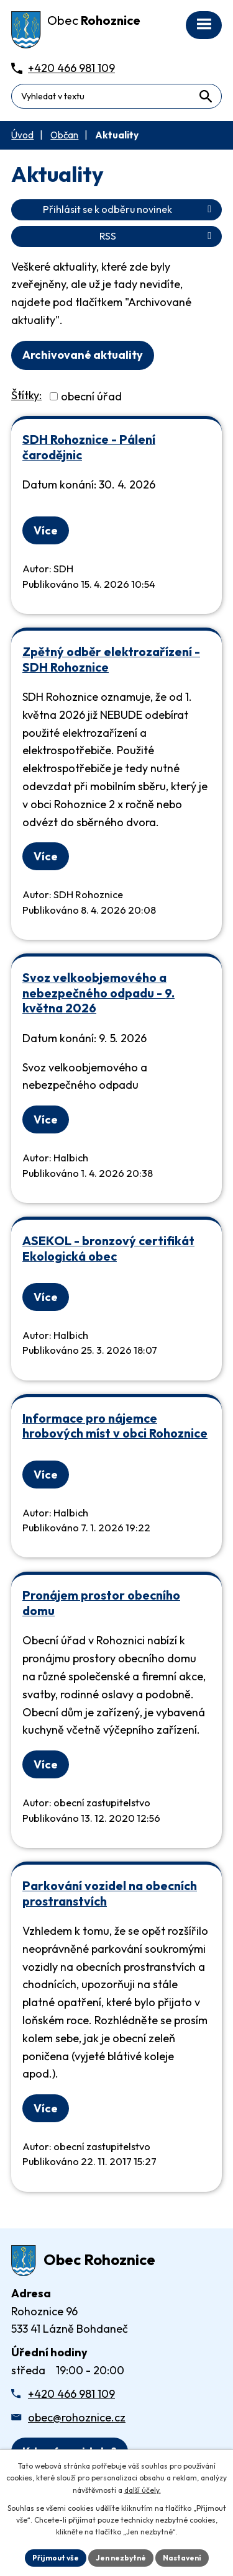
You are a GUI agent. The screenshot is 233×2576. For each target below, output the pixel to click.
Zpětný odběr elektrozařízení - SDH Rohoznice (111, 659)
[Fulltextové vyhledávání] (116, 96)
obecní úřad (91, 396)
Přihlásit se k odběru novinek (129, 209)
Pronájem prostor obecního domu (101, 1602)
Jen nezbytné (121, 2557)
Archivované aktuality (82, 355)
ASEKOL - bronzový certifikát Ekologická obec (108, 1248)
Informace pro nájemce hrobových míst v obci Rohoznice (115, 1425)
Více (46, 530)
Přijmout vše (55, 2557)
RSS (157, 236)
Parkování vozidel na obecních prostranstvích (109, 1893)
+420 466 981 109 (71, 2394)
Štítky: (26, 395)
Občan (64, 135)
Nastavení (182, 2557)
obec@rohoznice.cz (77, 2417)
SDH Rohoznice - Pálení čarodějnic (88, 446)
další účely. (142, 2490)
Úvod (22, 135)
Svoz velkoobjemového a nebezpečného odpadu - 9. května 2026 (98, 993)
